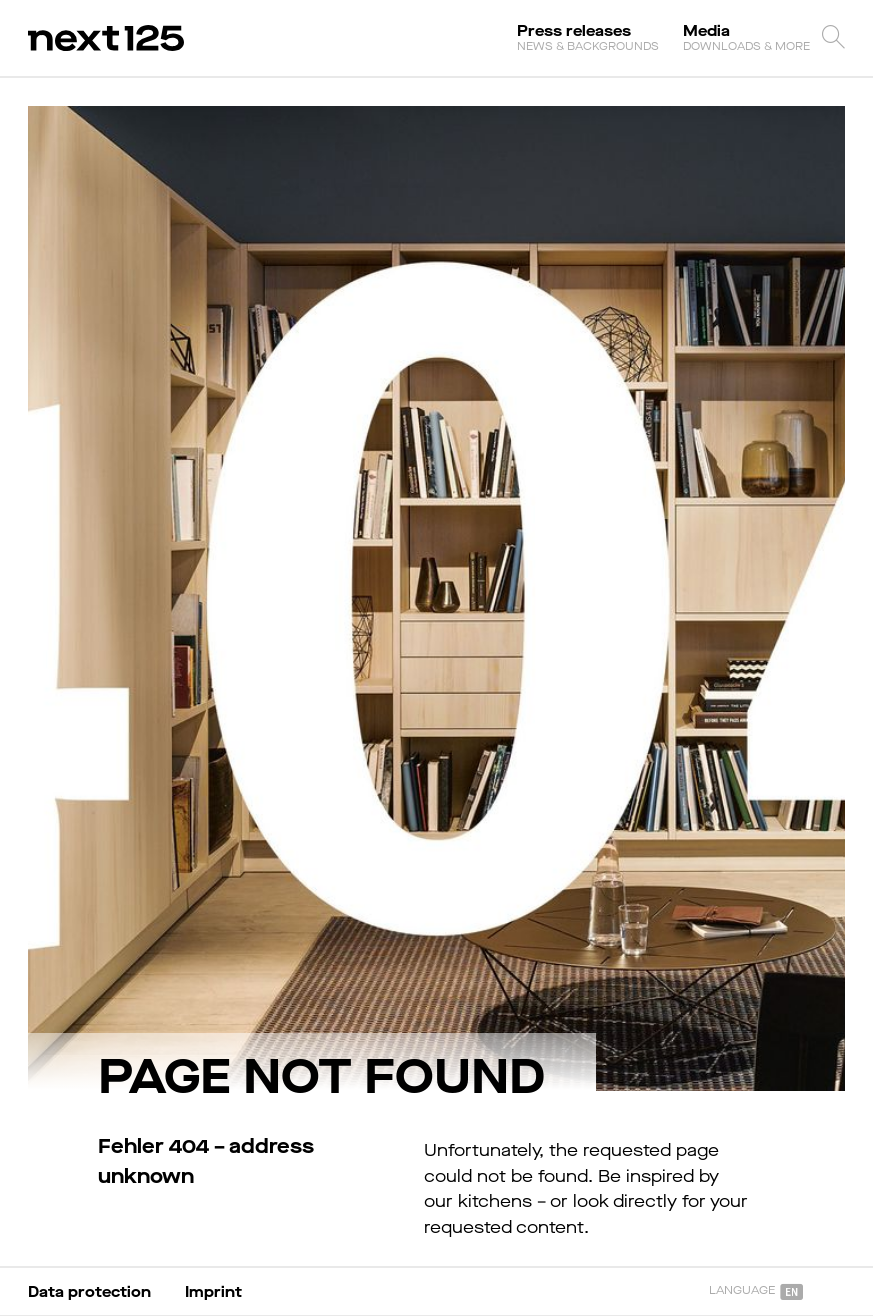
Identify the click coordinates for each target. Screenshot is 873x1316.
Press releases (588, 36)
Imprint (213, 1292)
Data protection (89, 1292)
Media (746, 36)
